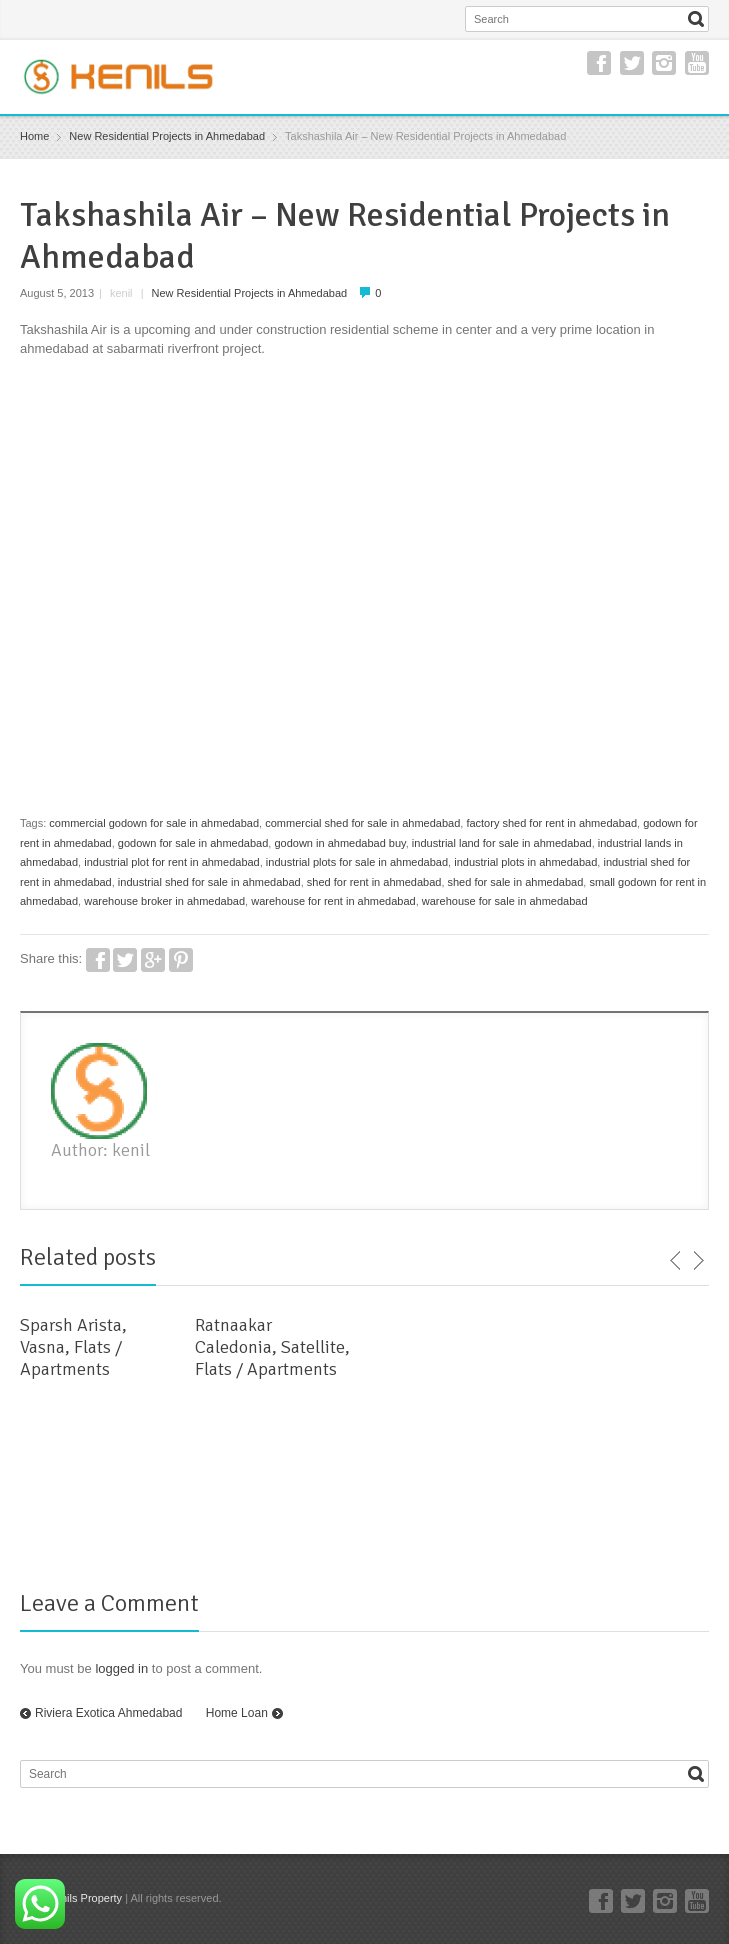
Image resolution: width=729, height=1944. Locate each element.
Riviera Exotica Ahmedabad (108, 1713)
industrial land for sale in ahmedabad (502, 843)
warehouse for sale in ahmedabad (505, 901)
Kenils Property (85, 1898)
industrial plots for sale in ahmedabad (357, 862)
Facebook (599, 63)
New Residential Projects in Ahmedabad (250, 293)
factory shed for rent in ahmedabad (551, 823)
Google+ (153, 960)
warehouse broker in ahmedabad (164, 901)
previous (676, 1261)
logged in (121, 1668)
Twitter (632, 63)
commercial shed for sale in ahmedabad (362, 823)
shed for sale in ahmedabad (516, 882)
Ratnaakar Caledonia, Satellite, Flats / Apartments (272, 1347)
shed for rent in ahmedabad (374, 882)
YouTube (697, 63)
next (698, 1261)
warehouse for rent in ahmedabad (333, 901)
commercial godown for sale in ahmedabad (154, 823)
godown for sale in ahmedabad (193, 843)
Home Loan (237, 1713)
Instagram (664, 63)
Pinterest (181, 960)
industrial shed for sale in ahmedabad (209, 882)
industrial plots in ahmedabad (525, 862)
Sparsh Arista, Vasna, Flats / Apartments (73, 1347)
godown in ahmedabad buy (339, 843)
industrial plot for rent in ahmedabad (172, 862)
